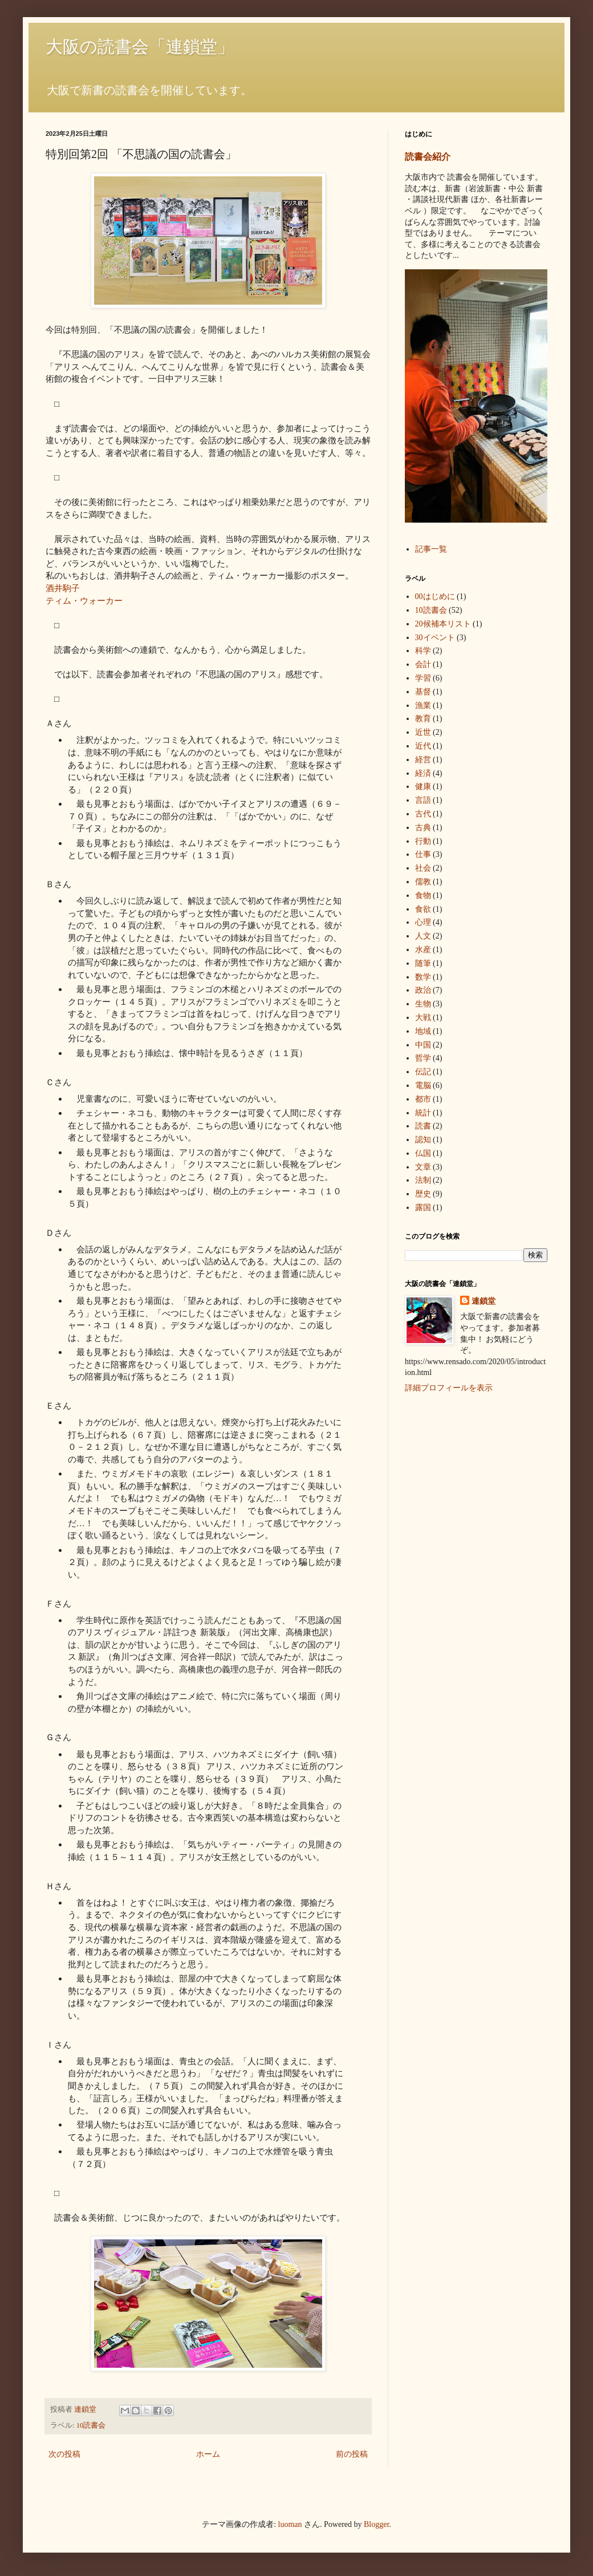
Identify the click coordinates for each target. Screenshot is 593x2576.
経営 (423, 759)
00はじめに (435, 596)
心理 (423, 922)
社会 (423, 868)
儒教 (423, 881)
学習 (423, 678)
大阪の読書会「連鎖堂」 (140, 46)
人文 (423, 936)
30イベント (435, 637)
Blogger (376, 2524)
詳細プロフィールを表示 (449, 1388)
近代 (423, 746)
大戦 (423, 1017)
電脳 (423, 1085)
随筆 (423, 963)
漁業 (423, 705)
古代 (423, 814)
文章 (423, 1167)
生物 (423, 1004)
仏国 (423, 1153)
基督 (423, 692)
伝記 (423, 1071)
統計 (423, 1113)
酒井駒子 (63, 588)
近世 (423, 732)
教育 (423, 718)
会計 (423, 664)
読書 (423, 1126)
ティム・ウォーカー (84, 600)
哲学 (423, 1058)
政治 (423, 990)
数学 (423, 977)
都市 (423, 1099)
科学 (423, 650)
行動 (423, 841)
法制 (423, 1180)
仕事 (423, 854)
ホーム (208, 2454)
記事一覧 (431, 549)
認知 (423, 1139)
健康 (423, 786)
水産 (423, 949)
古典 (423, 827)
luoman (290, 2524)
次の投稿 (64, 2454)
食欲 (423, 909)
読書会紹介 (427, 156)
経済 (423, 773)
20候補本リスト (443, 624)
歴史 (423, 1194)
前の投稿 (352, 2454)
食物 (423, 895)
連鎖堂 (483, 1301)
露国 (423, 1207)
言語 (423, 800)
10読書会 (91, 2425)
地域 (423, 1031)
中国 (423, 1045)
